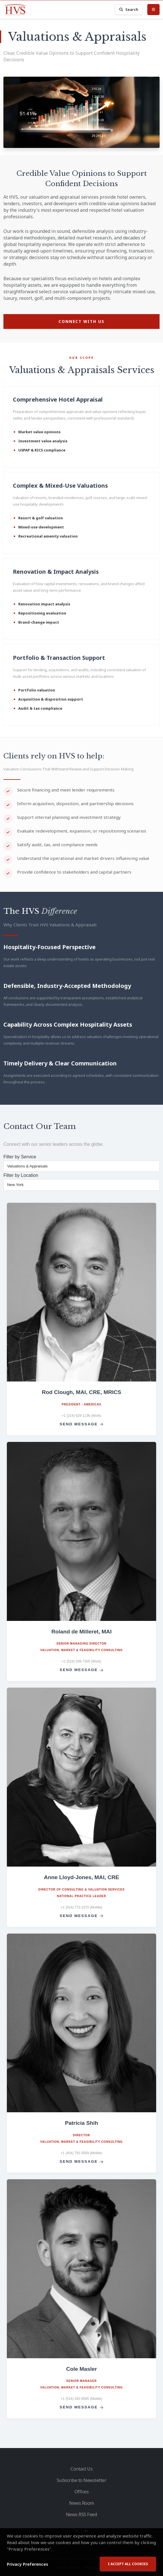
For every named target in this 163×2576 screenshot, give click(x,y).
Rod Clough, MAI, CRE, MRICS (81, 1392)
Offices (82, 2491)
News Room (81, 2503)
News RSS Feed (81, 2514)
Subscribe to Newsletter (81, 2480)
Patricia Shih (81, 2123)
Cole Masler (81, 2369)
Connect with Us (81, 321)
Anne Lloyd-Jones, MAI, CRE (81, 1877)
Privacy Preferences (27, 2569)
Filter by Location (20, 1175)
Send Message (81, 1424)
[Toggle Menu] (153, 9)
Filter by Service (19, 1156)
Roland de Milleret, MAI (81, 1632)
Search (128, 9)
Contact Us (81, 2469)
